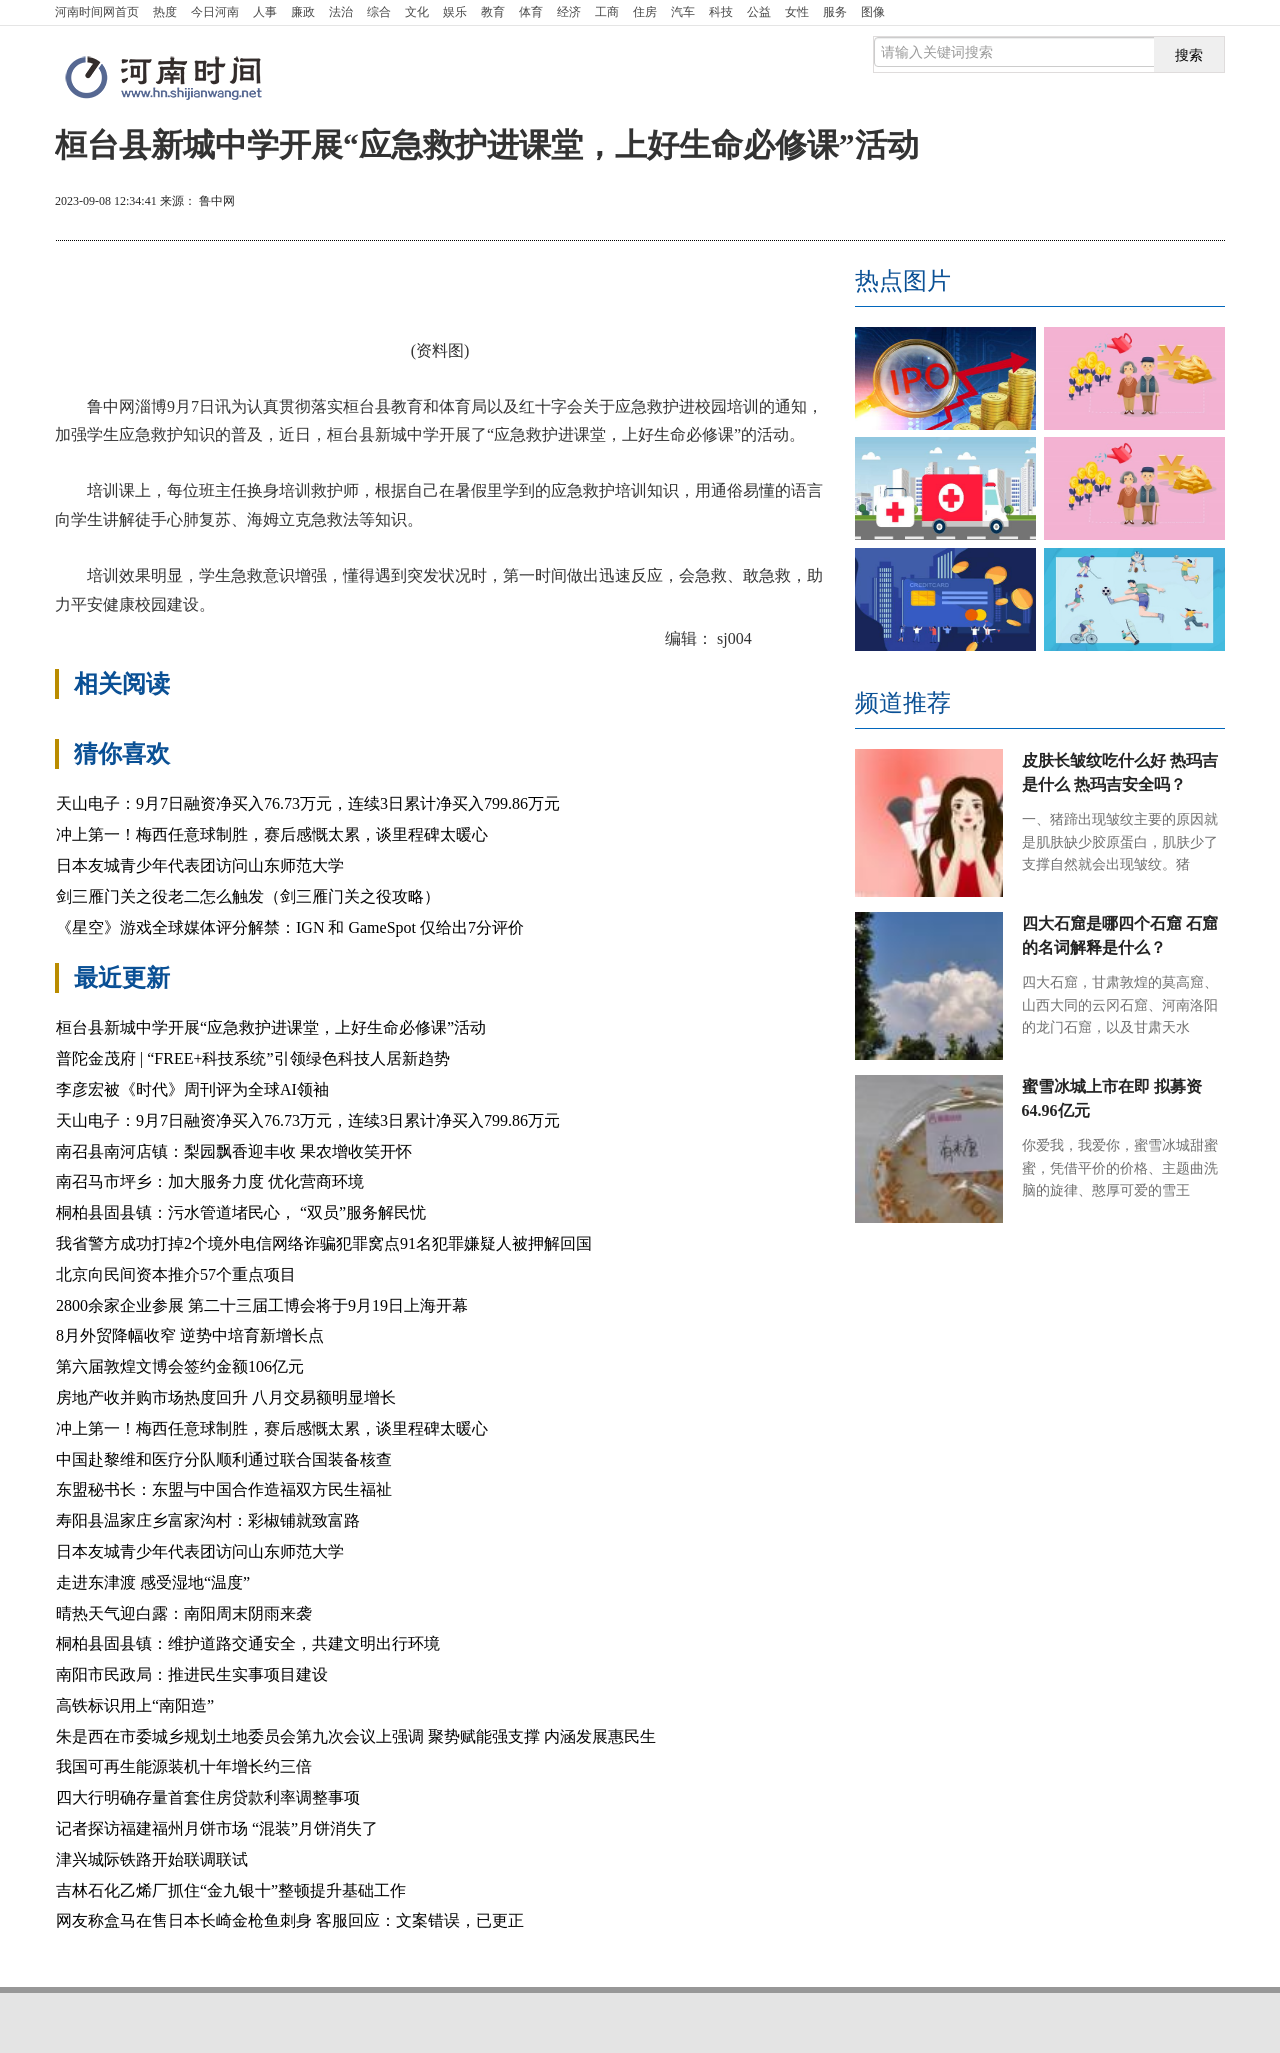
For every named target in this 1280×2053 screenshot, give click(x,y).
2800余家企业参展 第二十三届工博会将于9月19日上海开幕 (262, 1305)
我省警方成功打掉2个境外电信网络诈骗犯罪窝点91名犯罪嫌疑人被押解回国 (324, 1243)
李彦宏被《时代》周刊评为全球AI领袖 (192, 1089)
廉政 (303, 12)
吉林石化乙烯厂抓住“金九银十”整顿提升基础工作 (231, 1890)
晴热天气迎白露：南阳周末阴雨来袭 (184, 1613)
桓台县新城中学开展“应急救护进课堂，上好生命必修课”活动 (271, 1027)
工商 (607, 12)
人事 (265, 12)
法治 (341, 12)
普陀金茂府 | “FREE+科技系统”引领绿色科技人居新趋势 (253, 1058)
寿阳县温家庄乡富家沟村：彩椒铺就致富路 (208, 1520)
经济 (569, 12)
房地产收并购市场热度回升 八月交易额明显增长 (226, 1397)
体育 (531, 12)
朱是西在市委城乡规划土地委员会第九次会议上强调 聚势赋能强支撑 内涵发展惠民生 (356, 1736)
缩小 (1175, 203)
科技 (721, 12)
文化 (417, 12)
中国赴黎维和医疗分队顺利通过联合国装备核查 (224, 1459)
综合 (379, 12)
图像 (873, 12)
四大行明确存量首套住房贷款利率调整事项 (208, 1797)
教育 (493, 12)
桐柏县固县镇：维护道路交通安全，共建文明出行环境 (248, 1643)
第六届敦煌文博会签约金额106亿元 (180, 1366)
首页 (97, 12)
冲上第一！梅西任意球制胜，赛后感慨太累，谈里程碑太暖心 (272, 834)
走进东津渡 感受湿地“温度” (153, 1582)
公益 (759, 12)
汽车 (683, 12)
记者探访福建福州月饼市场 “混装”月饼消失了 (217, 1828)
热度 (165, 12)
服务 (835, 12)
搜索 (1189, 55)
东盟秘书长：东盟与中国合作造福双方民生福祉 (224, 1489)
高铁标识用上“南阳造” (135, 1705)
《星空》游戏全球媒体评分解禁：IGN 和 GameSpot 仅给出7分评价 (290, 927)
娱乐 (455, 12)
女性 (797, 12)
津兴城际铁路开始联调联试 (152, 1859)
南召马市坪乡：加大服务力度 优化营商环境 (210, 1181)
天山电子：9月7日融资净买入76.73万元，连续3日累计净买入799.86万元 (308, 803)
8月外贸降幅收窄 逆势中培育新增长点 (190, 1335)
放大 (1103, 203)
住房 (645, 12)
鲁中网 (217, 201)
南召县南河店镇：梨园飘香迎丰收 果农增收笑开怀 (234, 1151)
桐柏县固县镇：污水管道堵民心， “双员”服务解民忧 (241, 1212)
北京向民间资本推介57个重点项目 (176, 1274)
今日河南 (215, 12)
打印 (1031, 203)
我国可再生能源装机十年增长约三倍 (184, 1766)
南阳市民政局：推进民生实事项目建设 (192, 1674)
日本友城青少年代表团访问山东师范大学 (200, 865)
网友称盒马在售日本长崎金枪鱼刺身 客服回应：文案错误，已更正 (290, 1920)
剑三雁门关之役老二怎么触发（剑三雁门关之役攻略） (248, 896)
